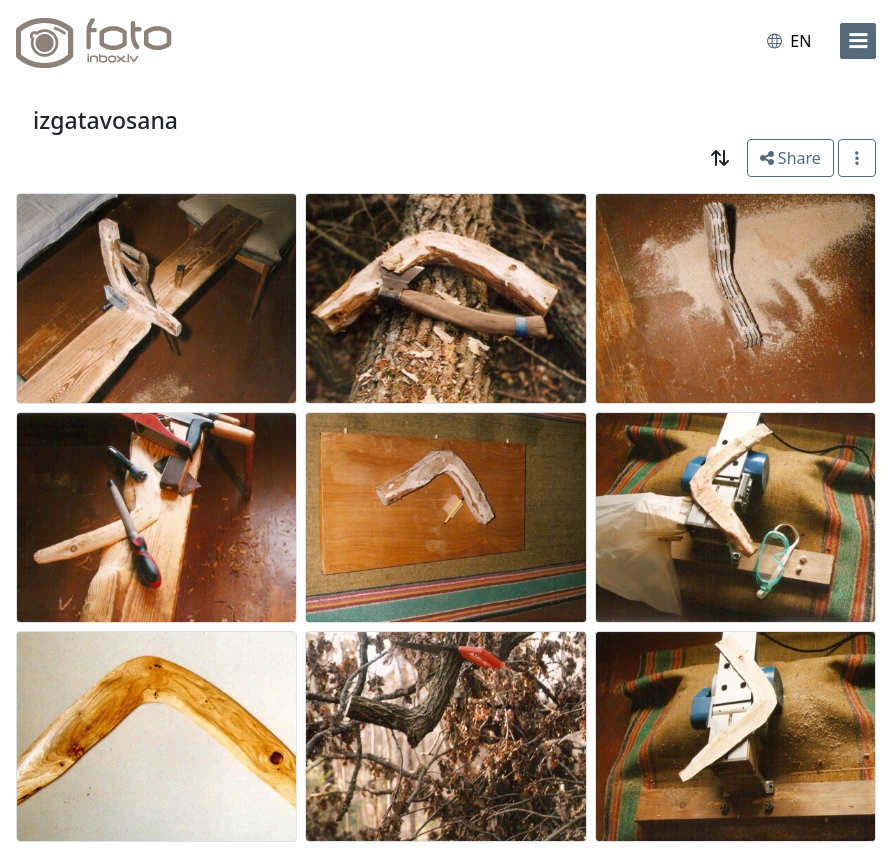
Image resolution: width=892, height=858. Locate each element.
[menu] (858, 41)
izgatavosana (105, 120)
